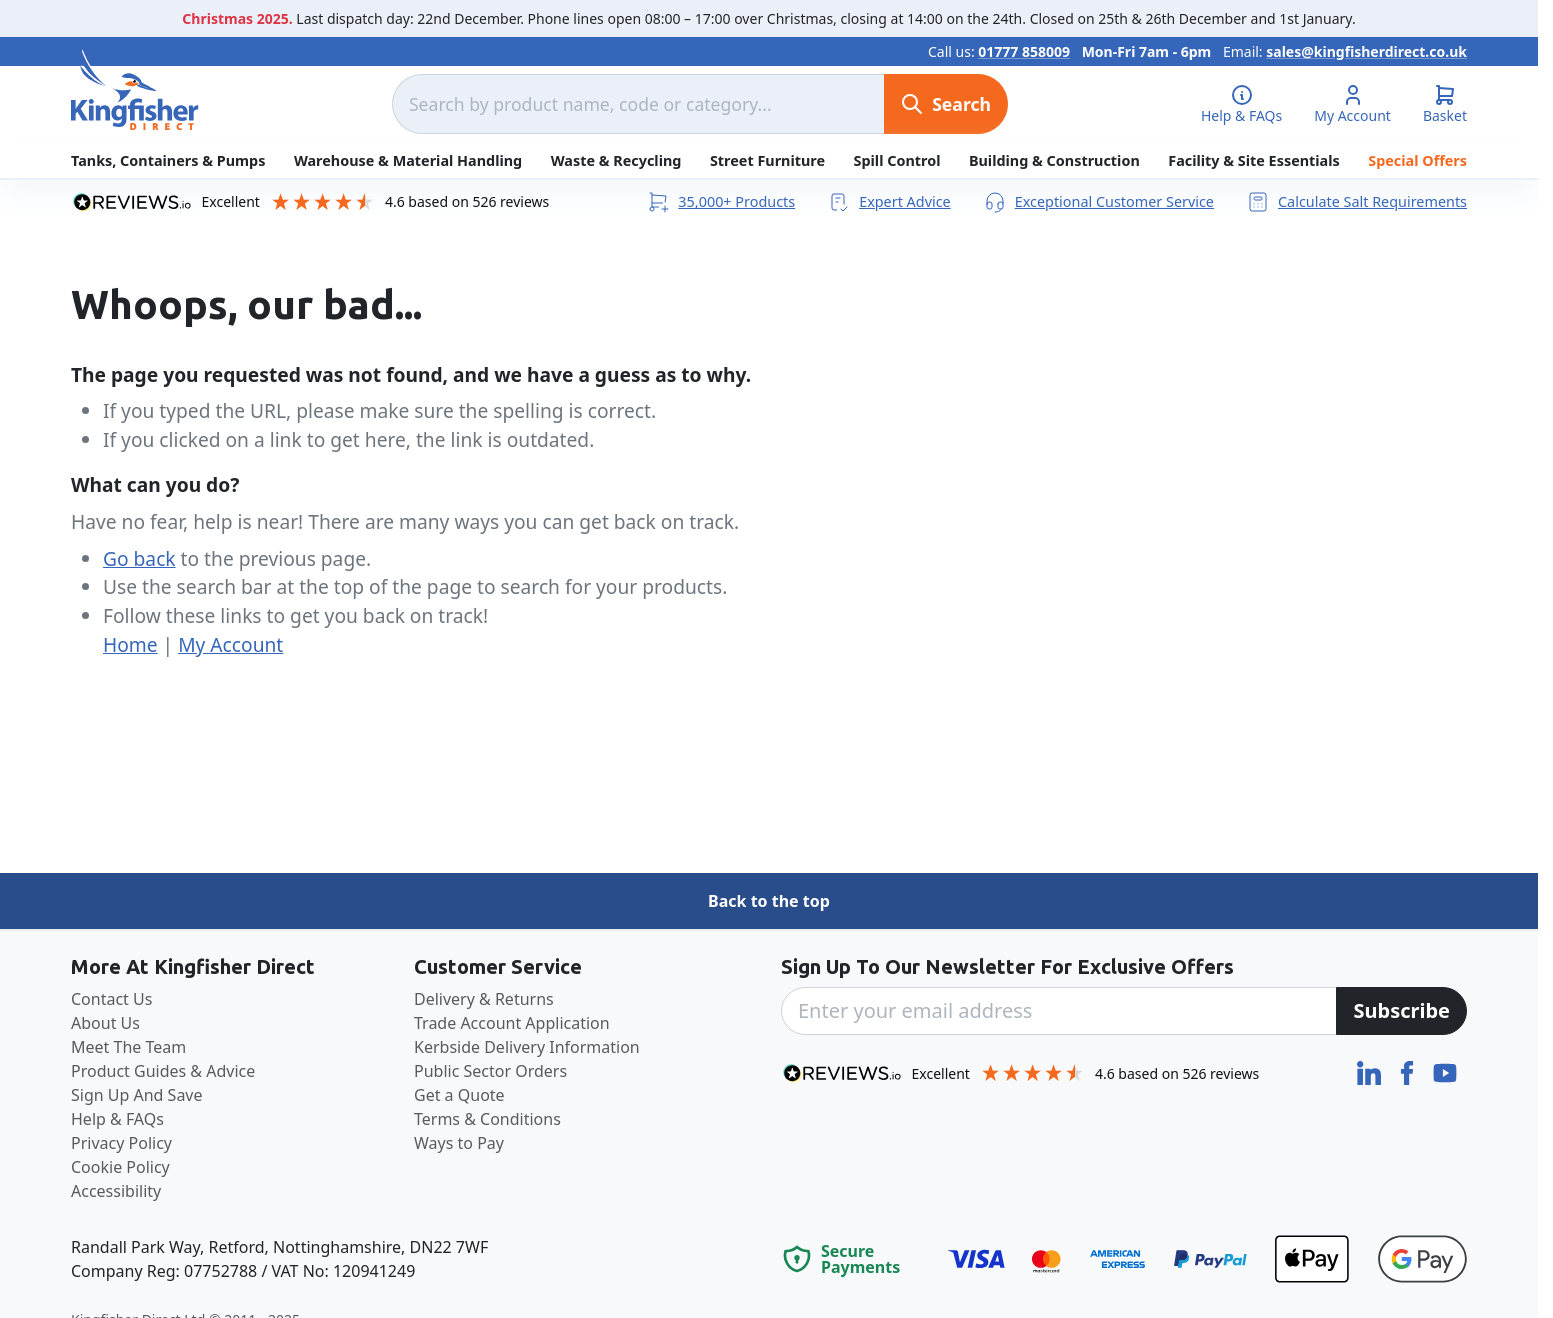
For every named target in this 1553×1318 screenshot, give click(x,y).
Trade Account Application (512, 1023)
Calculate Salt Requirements (1356, 202)
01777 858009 (1024, 51)
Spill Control (897, 160)
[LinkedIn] (1371, 1071)
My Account (230, 644)
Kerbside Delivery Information (527, 1047)
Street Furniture (767, 160)
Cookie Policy (120, 1167)
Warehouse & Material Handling (408, 160)
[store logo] (135, 90)
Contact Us (111, 999)
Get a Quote (459, 1095)
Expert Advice (889, 202)
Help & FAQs (117, 1119)
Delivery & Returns (484, 999)
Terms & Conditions (487, 1119)
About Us (105, 1023)
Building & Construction (1054, 160)
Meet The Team (128, 1047)
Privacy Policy (121, 1143)
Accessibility (116, 1191)
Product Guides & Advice (163, 1071)
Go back (139, 558)
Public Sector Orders (490, 1071)
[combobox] (638, 104)
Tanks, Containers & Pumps (168, 160)
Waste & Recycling (616, 160)
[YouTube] (1445, 1071)
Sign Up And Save (137, 1095)
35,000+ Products (720, 202)
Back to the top (769, 901)
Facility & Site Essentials (1254, 160)
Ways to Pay (459, 1143)
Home (130, 644)
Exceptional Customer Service (1098, 202)
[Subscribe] (1401, 1011)
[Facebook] (1409, 1071)
